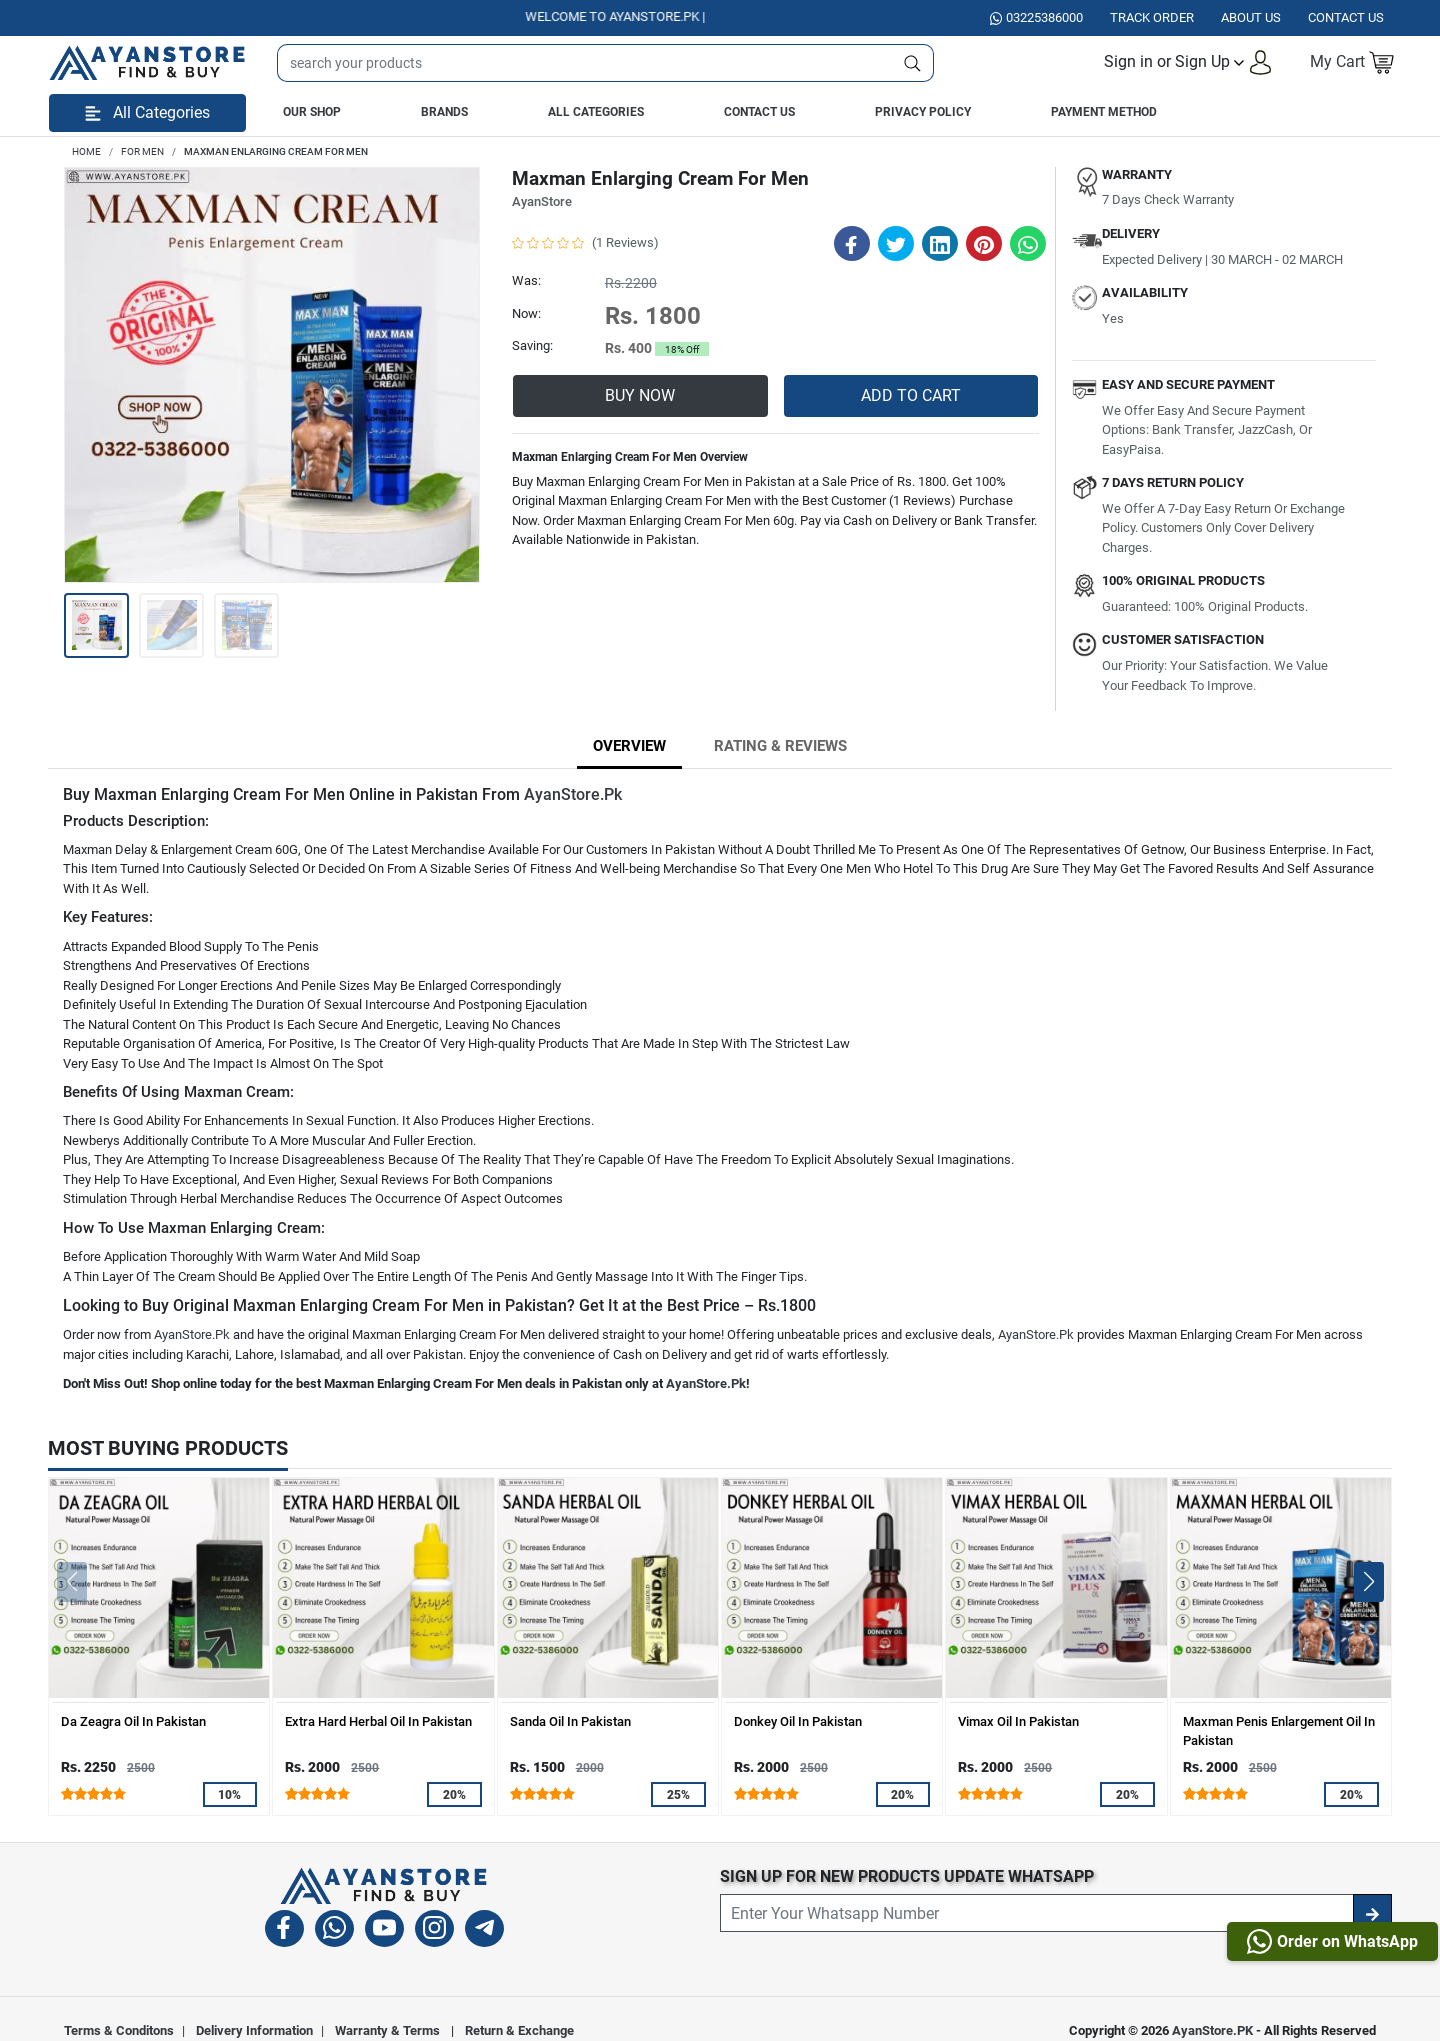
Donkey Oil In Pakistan (798, 1721)
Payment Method (1104, 112)
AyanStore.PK (1212, 2030)
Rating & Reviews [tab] (780, 746)
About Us (1251, 17)
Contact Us (759, 112)
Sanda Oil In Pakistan (570, 1721)
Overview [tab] (629, 746)
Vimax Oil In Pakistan (1018, 1721)
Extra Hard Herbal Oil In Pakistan (378, 1721)
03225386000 (1036, 17)
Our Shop (312, 112)
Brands (444, 112)
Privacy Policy (923, 112)
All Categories (596, 112)
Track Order (1152, 17)
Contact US (1346, 17)
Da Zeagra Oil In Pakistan (133, 1721)
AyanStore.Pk (573, 794)
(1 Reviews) (625, 242)
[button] (1188, 62)
